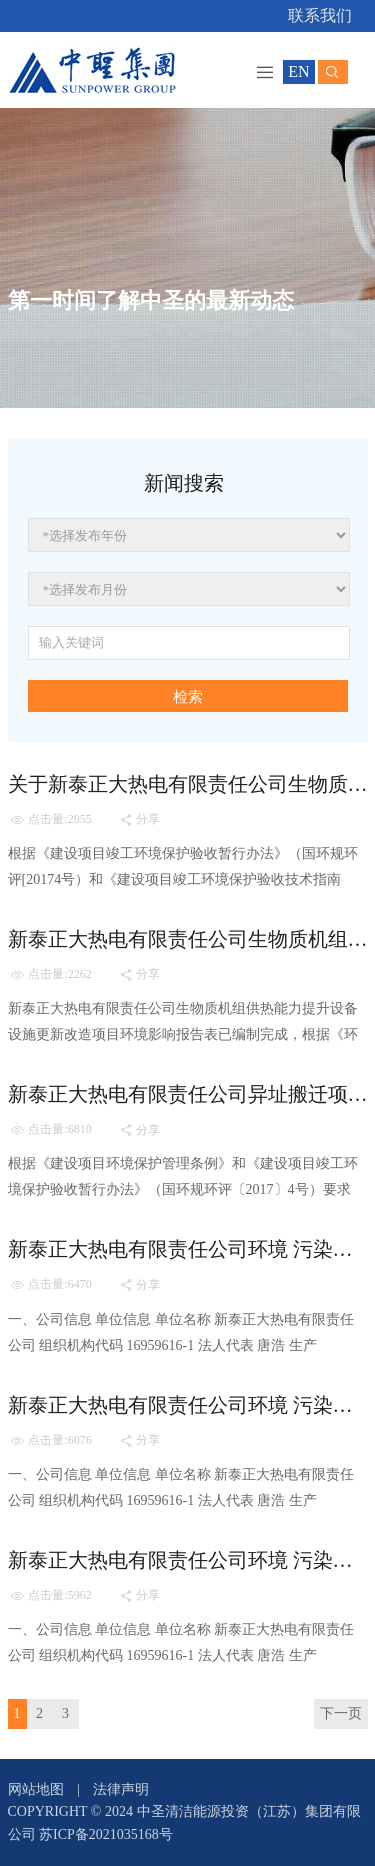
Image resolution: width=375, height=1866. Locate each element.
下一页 (341, 1713)
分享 (139, 819)
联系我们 (320, 15)
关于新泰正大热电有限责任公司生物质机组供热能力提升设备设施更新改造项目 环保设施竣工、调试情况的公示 (188, 784)
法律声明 (121, 1789)
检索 (188, 697)
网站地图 (36, 1789)
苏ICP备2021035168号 (106, 1834)
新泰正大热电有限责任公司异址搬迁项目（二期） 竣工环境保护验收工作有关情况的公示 (188, 1094)
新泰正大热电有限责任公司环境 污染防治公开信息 (188, 1249)
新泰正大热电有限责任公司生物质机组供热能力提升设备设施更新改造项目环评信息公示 (188, 939)
